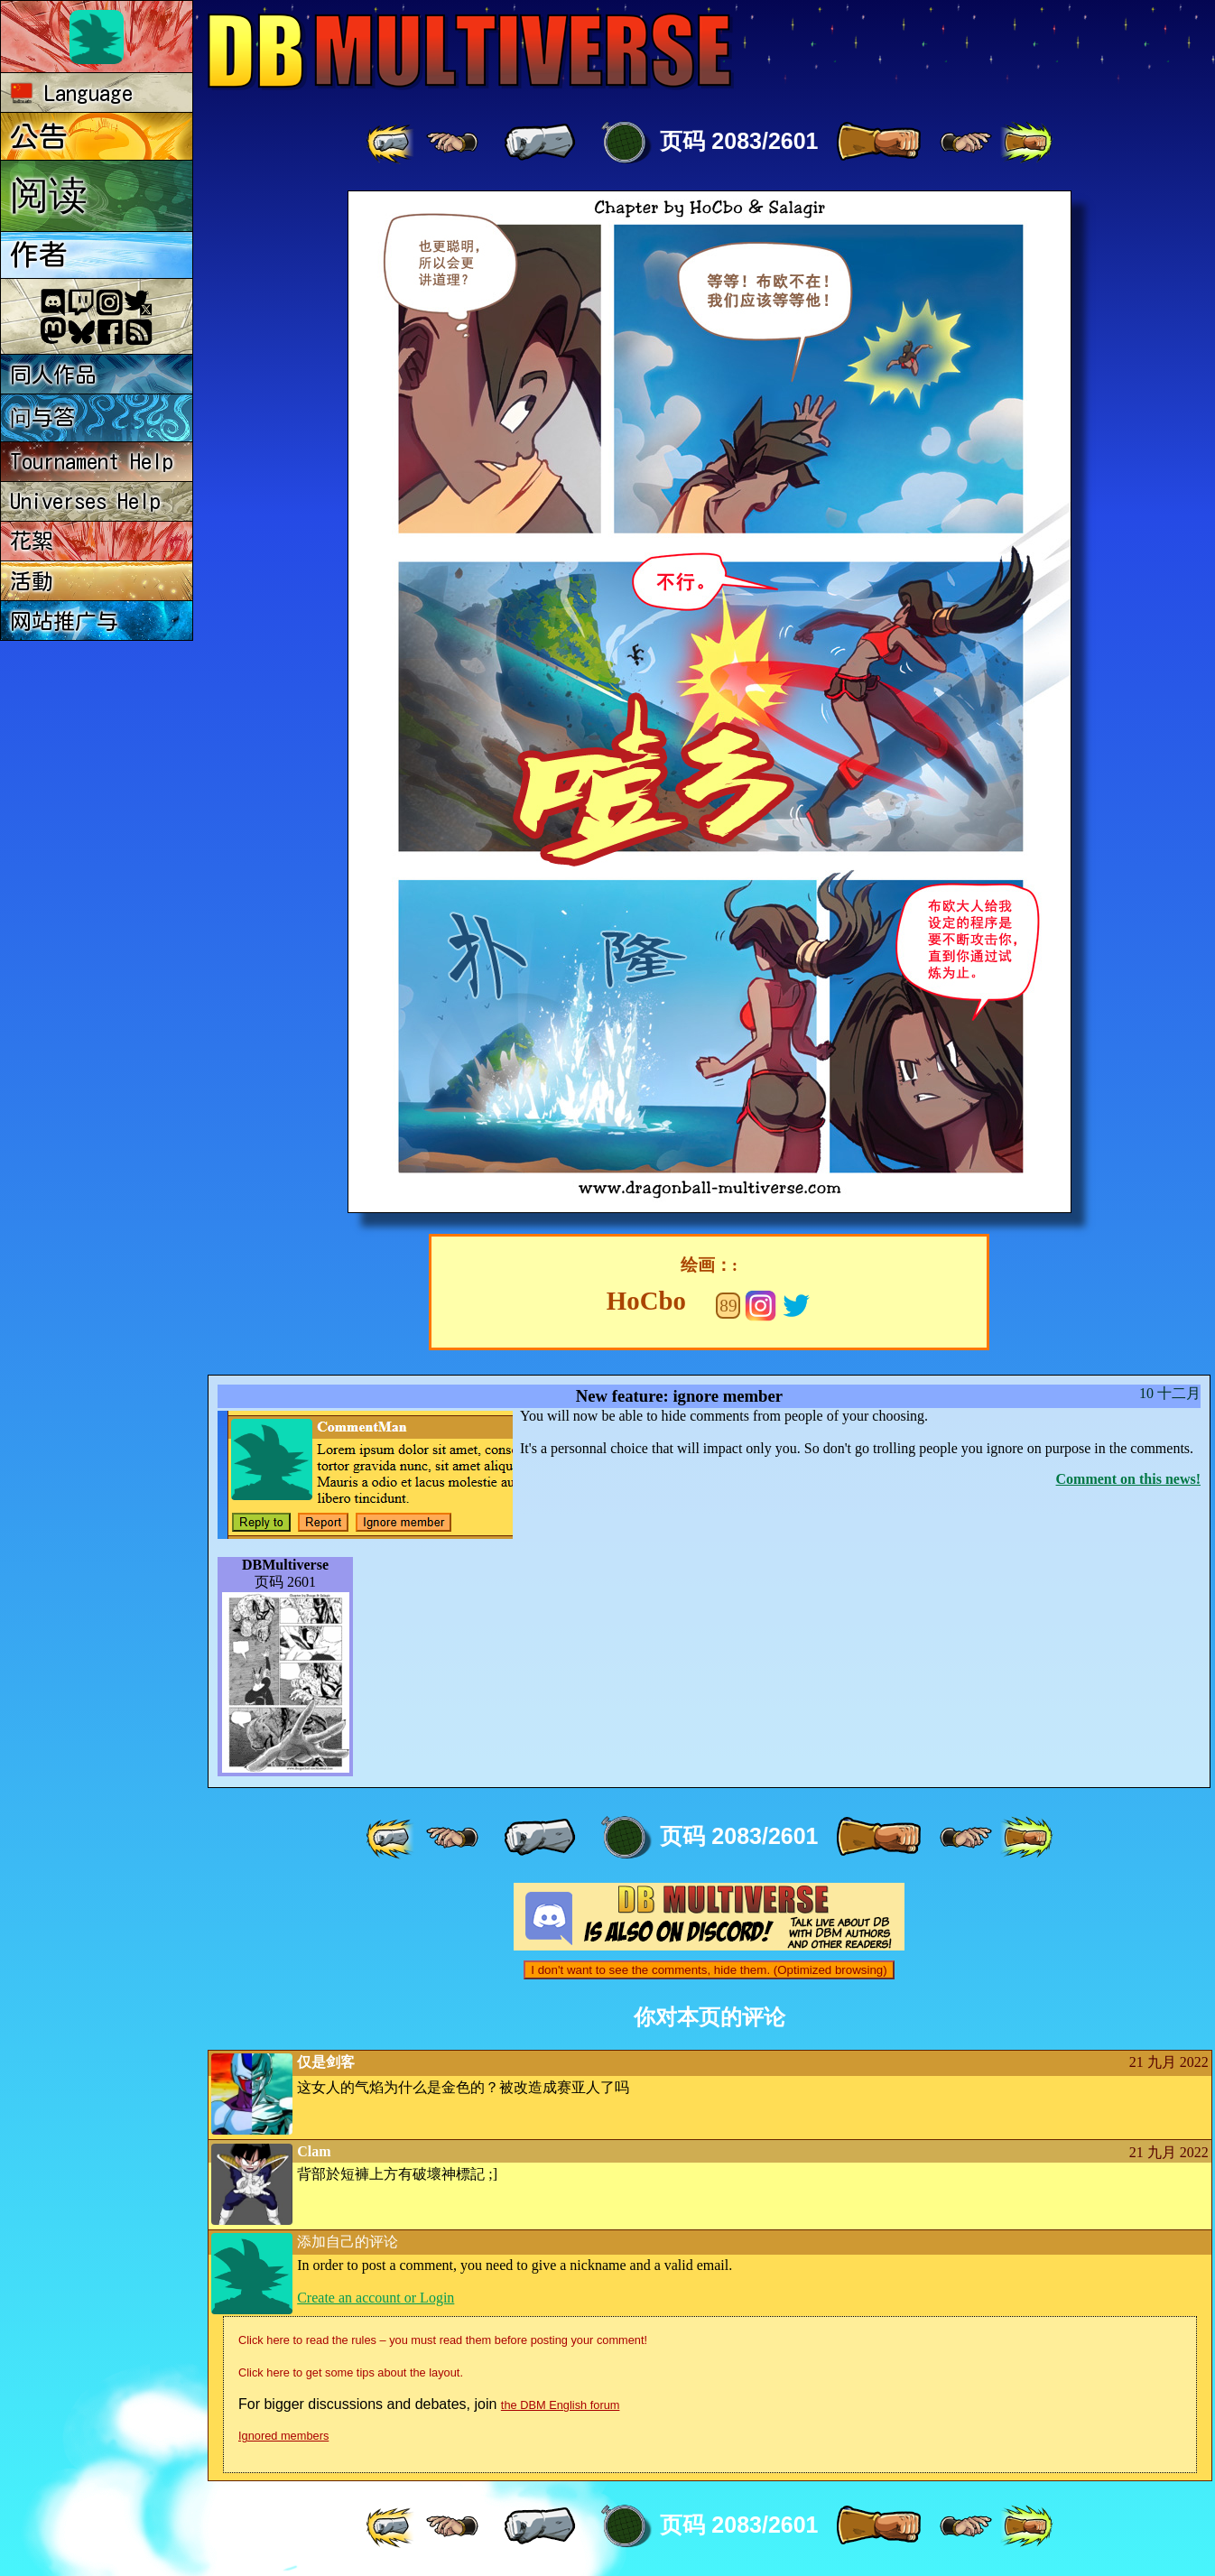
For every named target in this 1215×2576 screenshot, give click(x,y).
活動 (31, 581)
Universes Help (85, 501)
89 (728, 1305)
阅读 (49, 193)
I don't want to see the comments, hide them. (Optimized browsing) (708, 1970)
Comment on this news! (1128, 1479)
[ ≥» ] (966, 142)
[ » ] (878, 142)
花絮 (31, 540)
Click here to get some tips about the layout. (350, 2372)
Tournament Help (91, 461)
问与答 (42, 417)
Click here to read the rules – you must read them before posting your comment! (442, 2340)
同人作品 (53, 374)
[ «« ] (392, 142)
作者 (39, 254)
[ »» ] (1026, 142)
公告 (39, 136)
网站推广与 (64, 621)
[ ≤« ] (452, 142)
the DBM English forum (560, 2405)
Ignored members (283, 2435)
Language (72, 93)
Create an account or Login (375, 2297)
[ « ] (540, 142)
